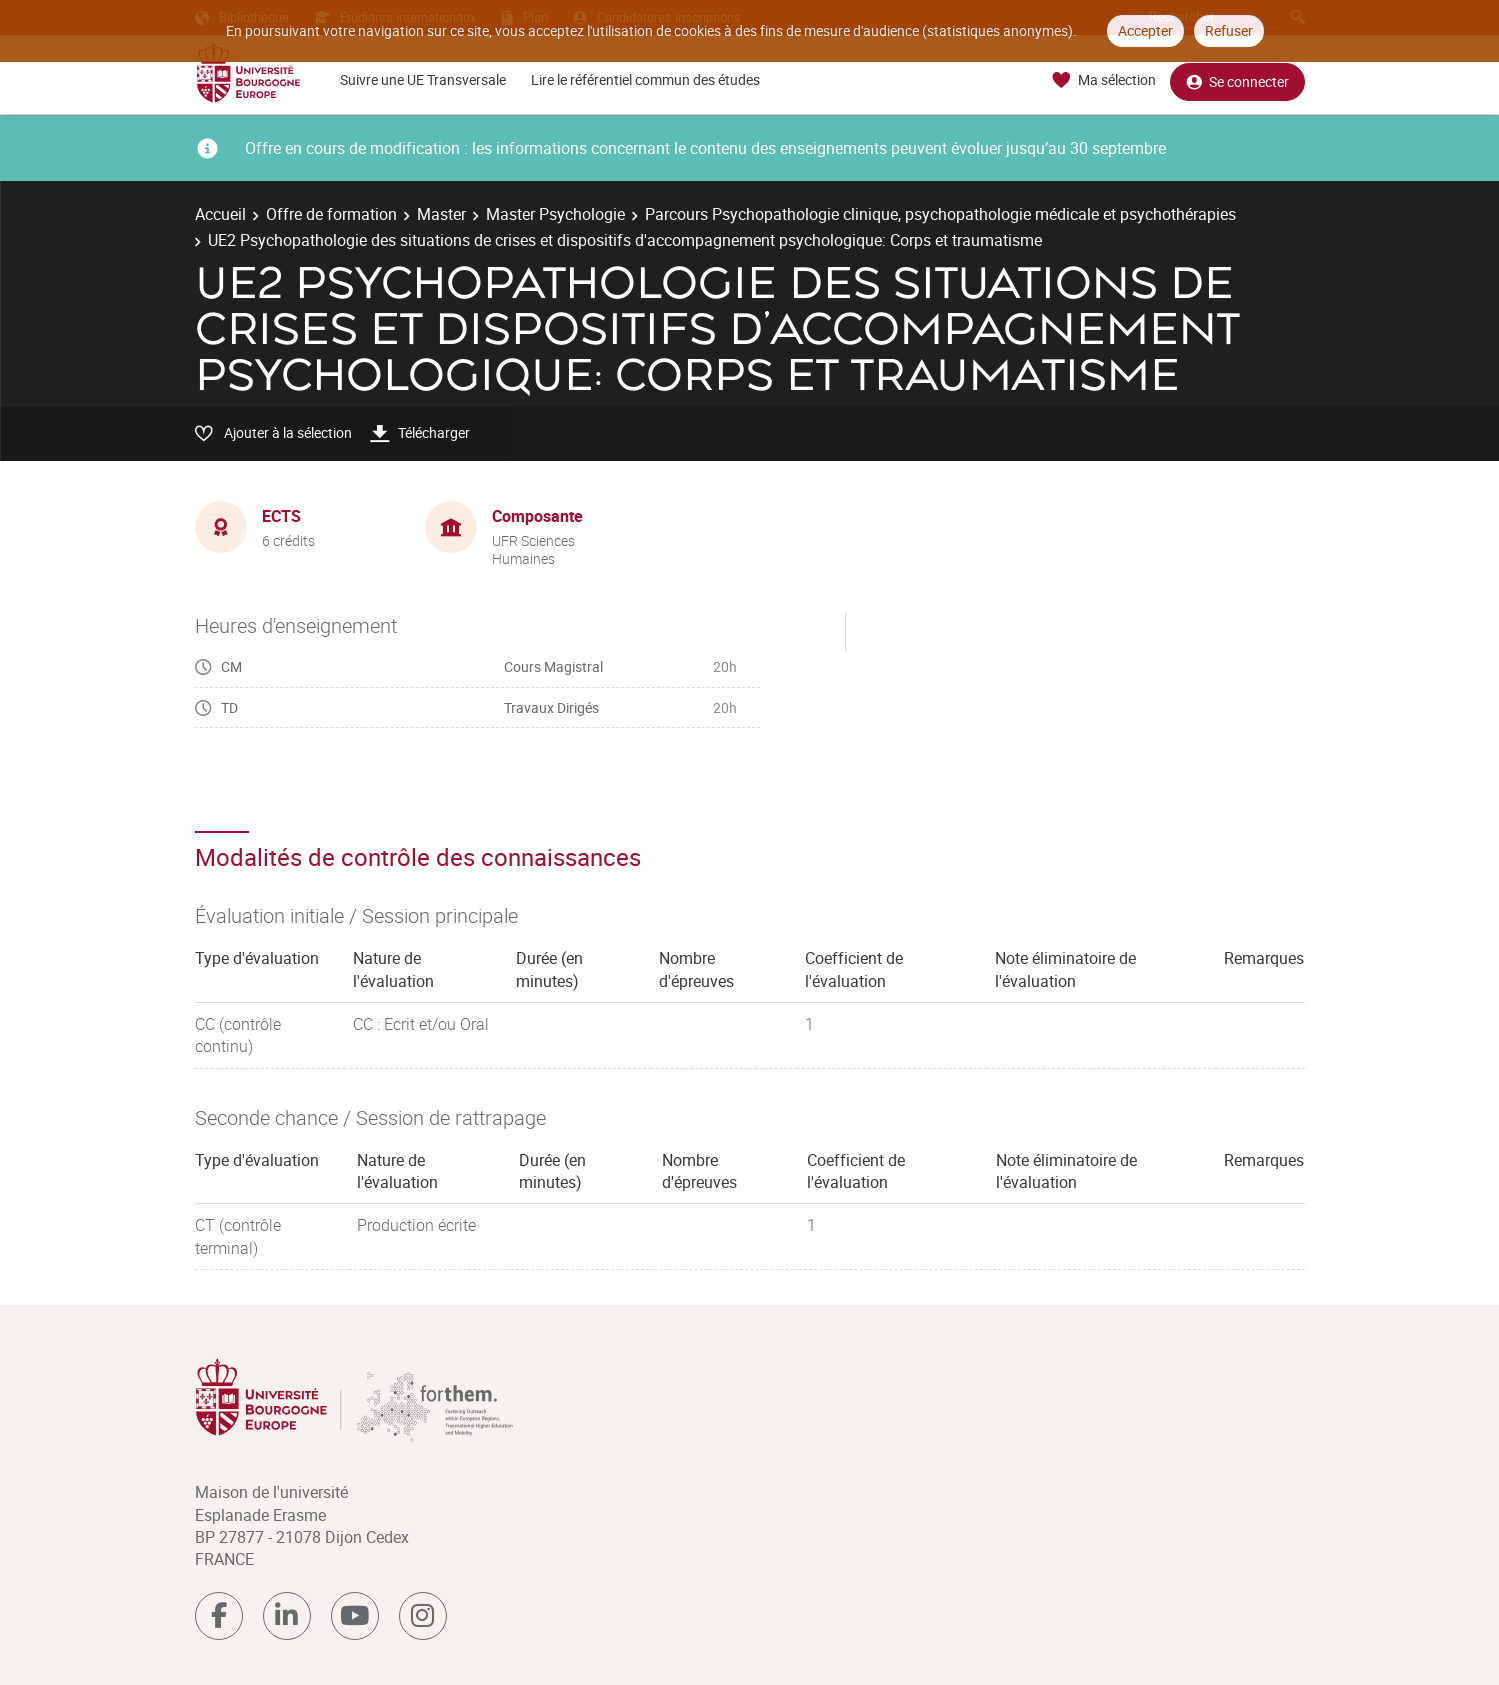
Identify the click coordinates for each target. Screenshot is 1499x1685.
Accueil (220, 214)
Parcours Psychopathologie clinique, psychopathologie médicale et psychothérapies (940, 214)
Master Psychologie (555, 214)
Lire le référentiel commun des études (645, 79)
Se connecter (1237, 80)
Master (441, 214)
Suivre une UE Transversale (423, 79)
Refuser (1229, 30)
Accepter (1145, 30)
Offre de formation (331, 214)
